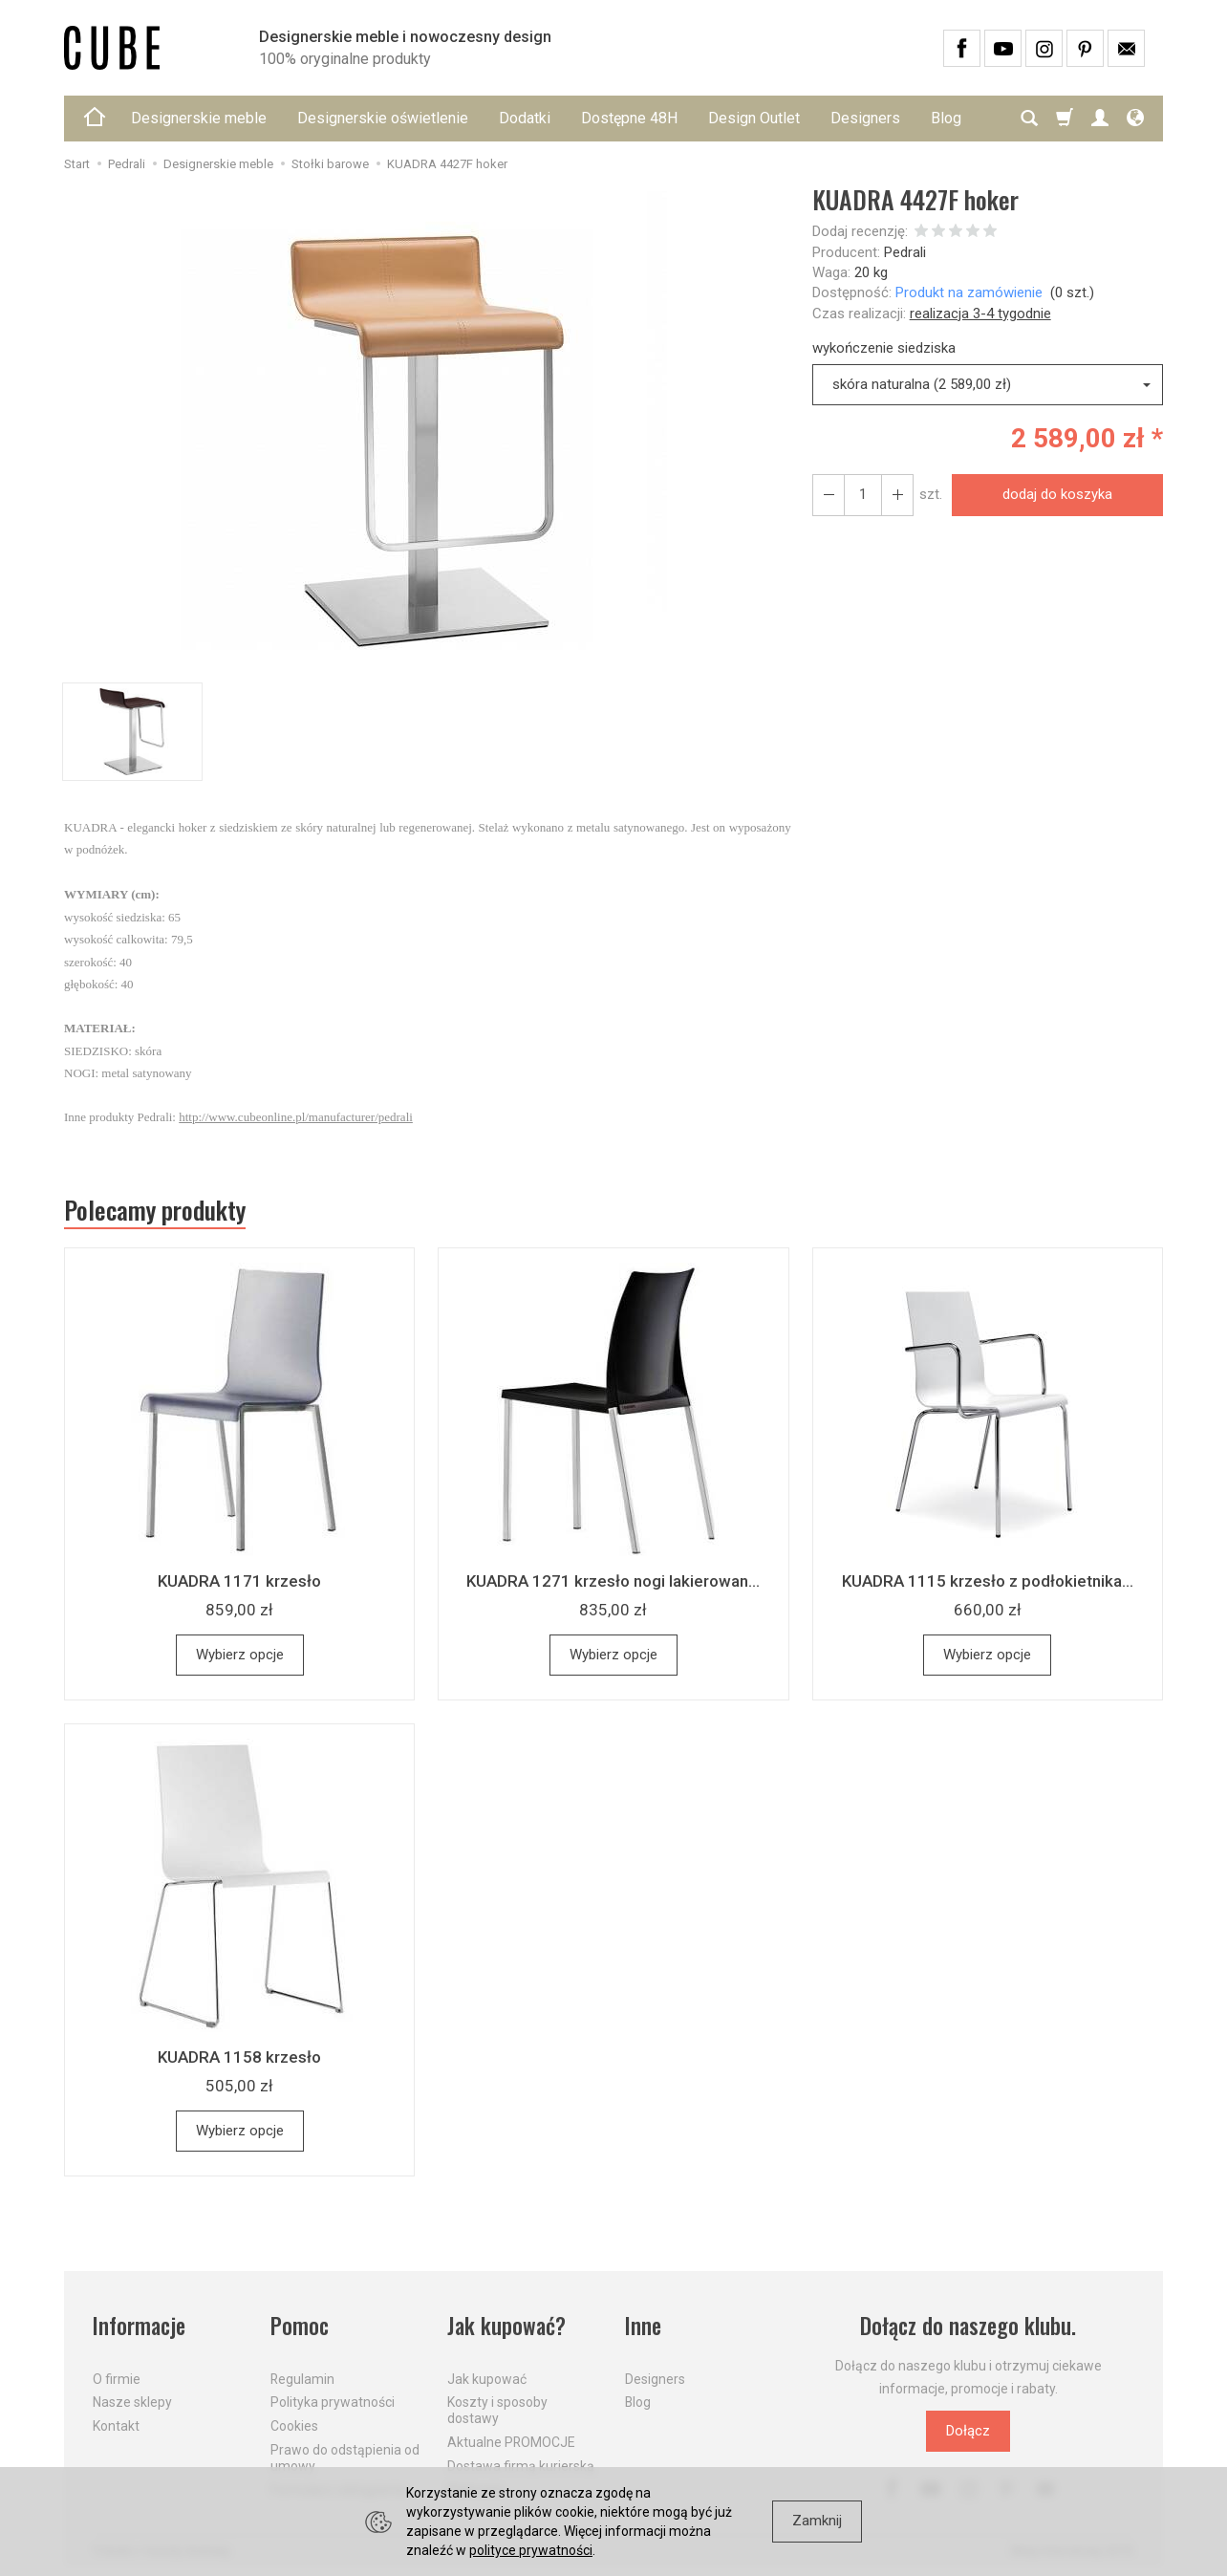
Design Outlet (754, 118)
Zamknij (817, 2520)
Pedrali (905, 252)
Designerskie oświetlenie (382, 118)
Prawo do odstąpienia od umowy (345, 2458)
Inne (643, 2326)
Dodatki (524, 118)
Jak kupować (487, 2378)
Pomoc (299, 2326)
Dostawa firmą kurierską (520, 2466)
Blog (638, 2402)
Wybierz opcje (240, 1654)
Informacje (139, 2326)
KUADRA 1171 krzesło (239, 1581)
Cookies (294, 2426)
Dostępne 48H (629, 118)
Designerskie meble (199, 118)
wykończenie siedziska (884, 348)
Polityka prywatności (332, 2402)
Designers (865, 118)
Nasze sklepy (132, 2402)
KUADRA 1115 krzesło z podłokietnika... (987, 1581)
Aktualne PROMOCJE (511, 2442)
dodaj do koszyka (1057, 494)
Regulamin (302, 2378)
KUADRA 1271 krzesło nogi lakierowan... (613, 1581)
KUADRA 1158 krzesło (239, 2057)
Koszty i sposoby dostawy (497, 2410)
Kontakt (116, 2426)
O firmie (116, 2378)
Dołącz (968, 2430)
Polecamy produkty (155, 1210)
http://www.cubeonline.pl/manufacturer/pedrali (296, 1117)
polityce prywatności (530, 2550)
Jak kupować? (506, 2326)
